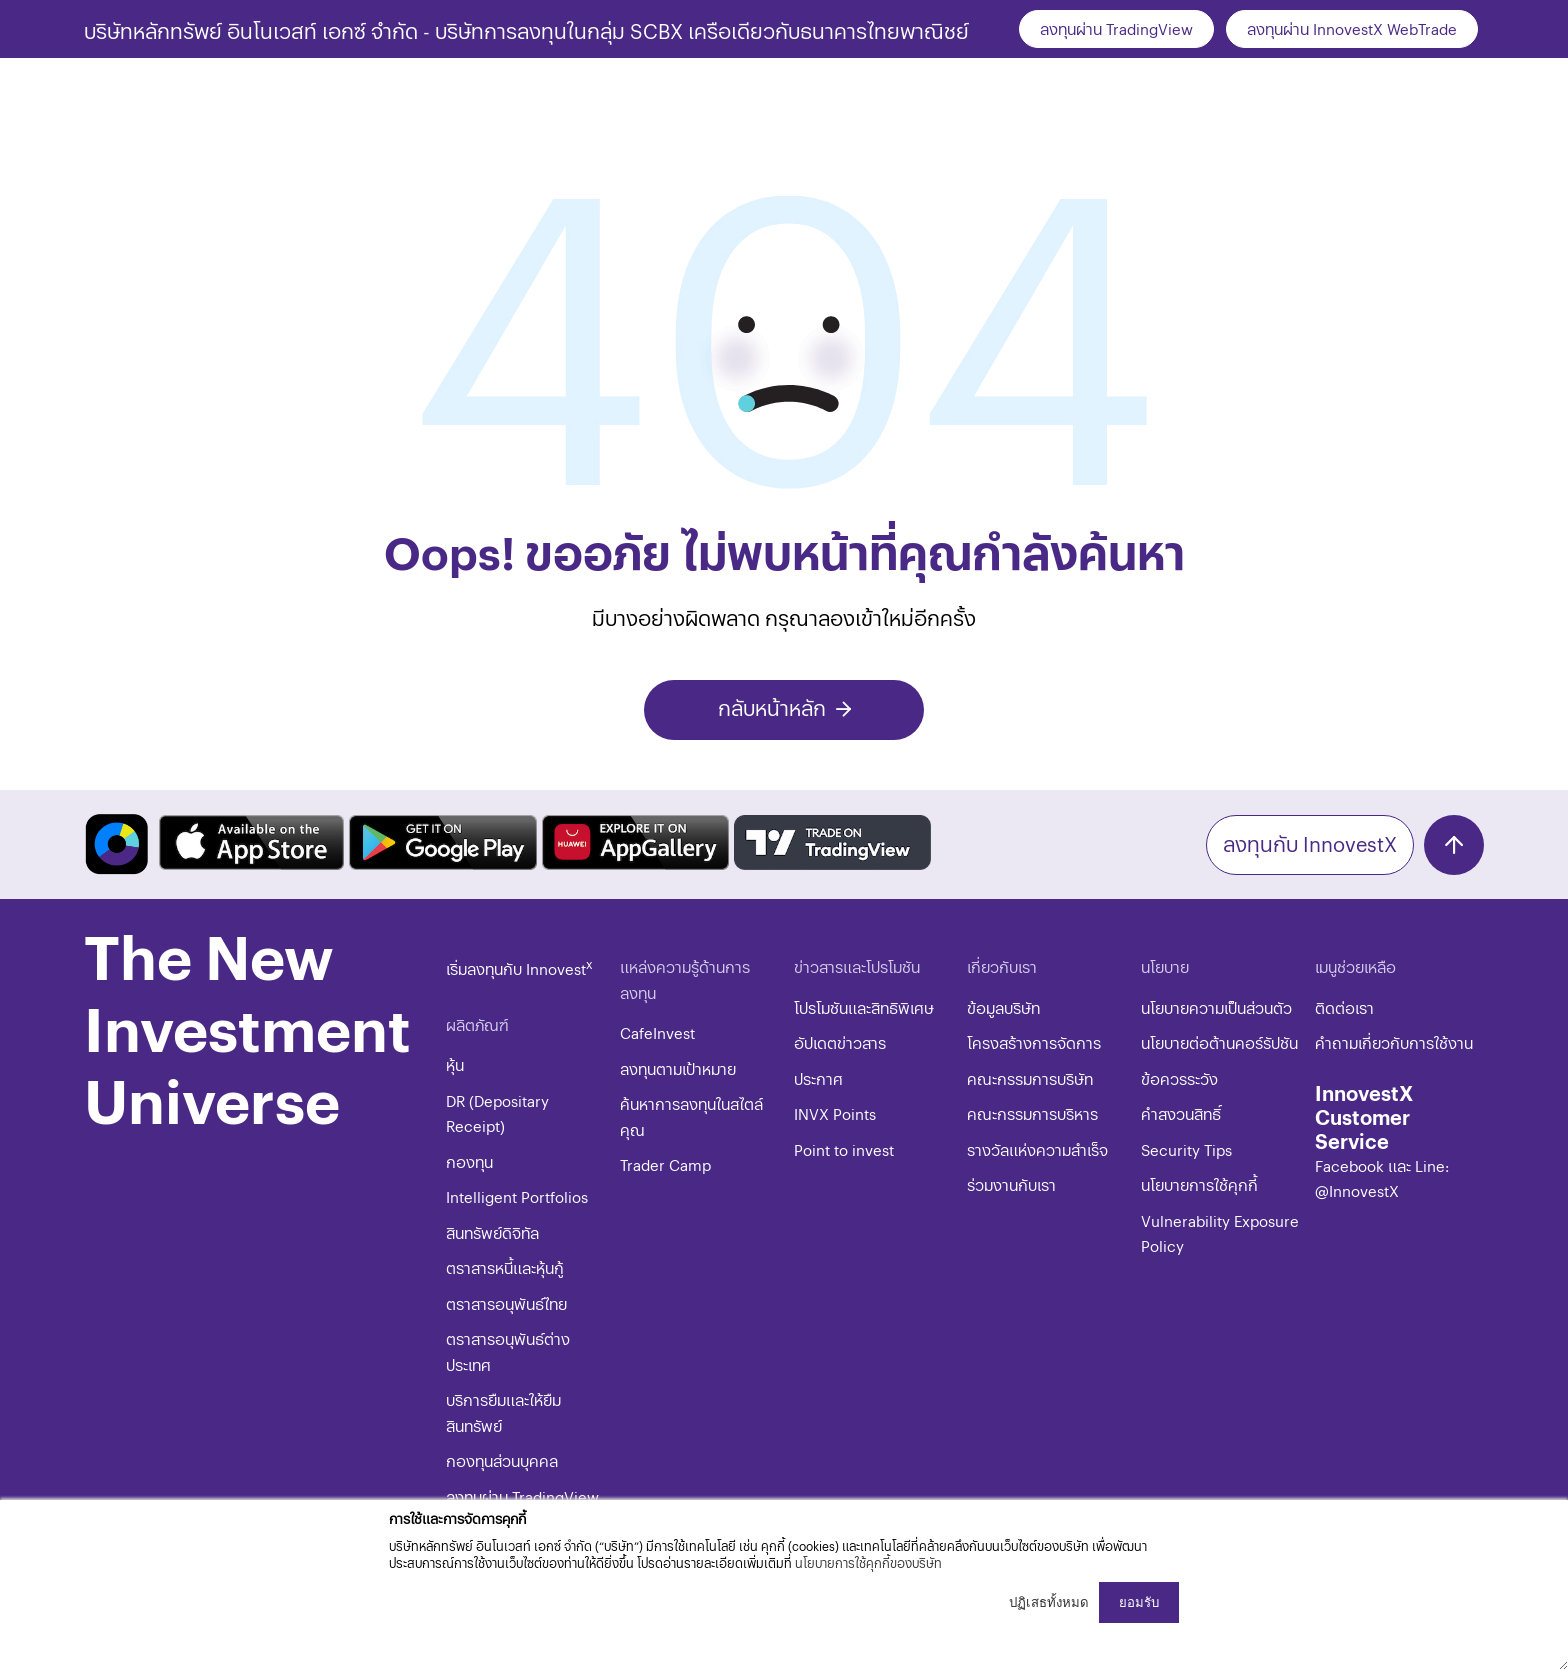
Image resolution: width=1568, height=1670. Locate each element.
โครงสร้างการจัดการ (1034, 1042)
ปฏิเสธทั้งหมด (1049, 1602)
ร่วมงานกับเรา (1011, 1184)
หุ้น (455, 1064)
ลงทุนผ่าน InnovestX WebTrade (1352, 28)
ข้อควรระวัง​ (1179, 1078)
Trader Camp (665, 1164)
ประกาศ (818, 1078)
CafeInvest (657, 1032)
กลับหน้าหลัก (772, 707)
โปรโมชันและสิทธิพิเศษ (864, 1007)
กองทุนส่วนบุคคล (502, 1460)
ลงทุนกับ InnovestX (1310, 843)
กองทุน (469, 1161)
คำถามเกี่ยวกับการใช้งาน (1394, 1042)
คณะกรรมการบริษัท (1030, 1078)
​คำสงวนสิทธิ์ (1181, 1113)
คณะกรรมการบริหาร (1032, 1113)
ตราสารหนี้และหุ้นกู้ (505, 1267)
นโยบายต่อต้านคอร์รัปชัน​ (1219, 1042)
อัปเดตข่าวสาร (840, 1042)
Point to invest (844, 1149)
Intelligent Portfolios (517, 1196)
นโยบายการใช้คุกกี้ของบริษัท (868, 1562)
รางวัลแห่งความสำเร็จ (1037, 1149)
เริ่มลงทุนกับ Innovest (519, 968)
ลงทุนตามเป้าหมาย (678, 1068)
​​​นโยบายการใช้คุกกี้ (1199, 1184)
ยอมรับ (1139, 1602)
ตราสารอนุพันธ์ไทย (506, 1303)
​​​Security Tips (1186, 1149)
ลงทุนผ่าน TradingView (1116, 28)
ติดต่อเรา (1344, 1007)
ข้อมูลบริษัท (1003, 1007)
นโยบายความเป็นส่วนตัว (1216, 1007)
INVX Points (835, 1113)
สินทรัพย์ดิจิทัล (492, 1232)
